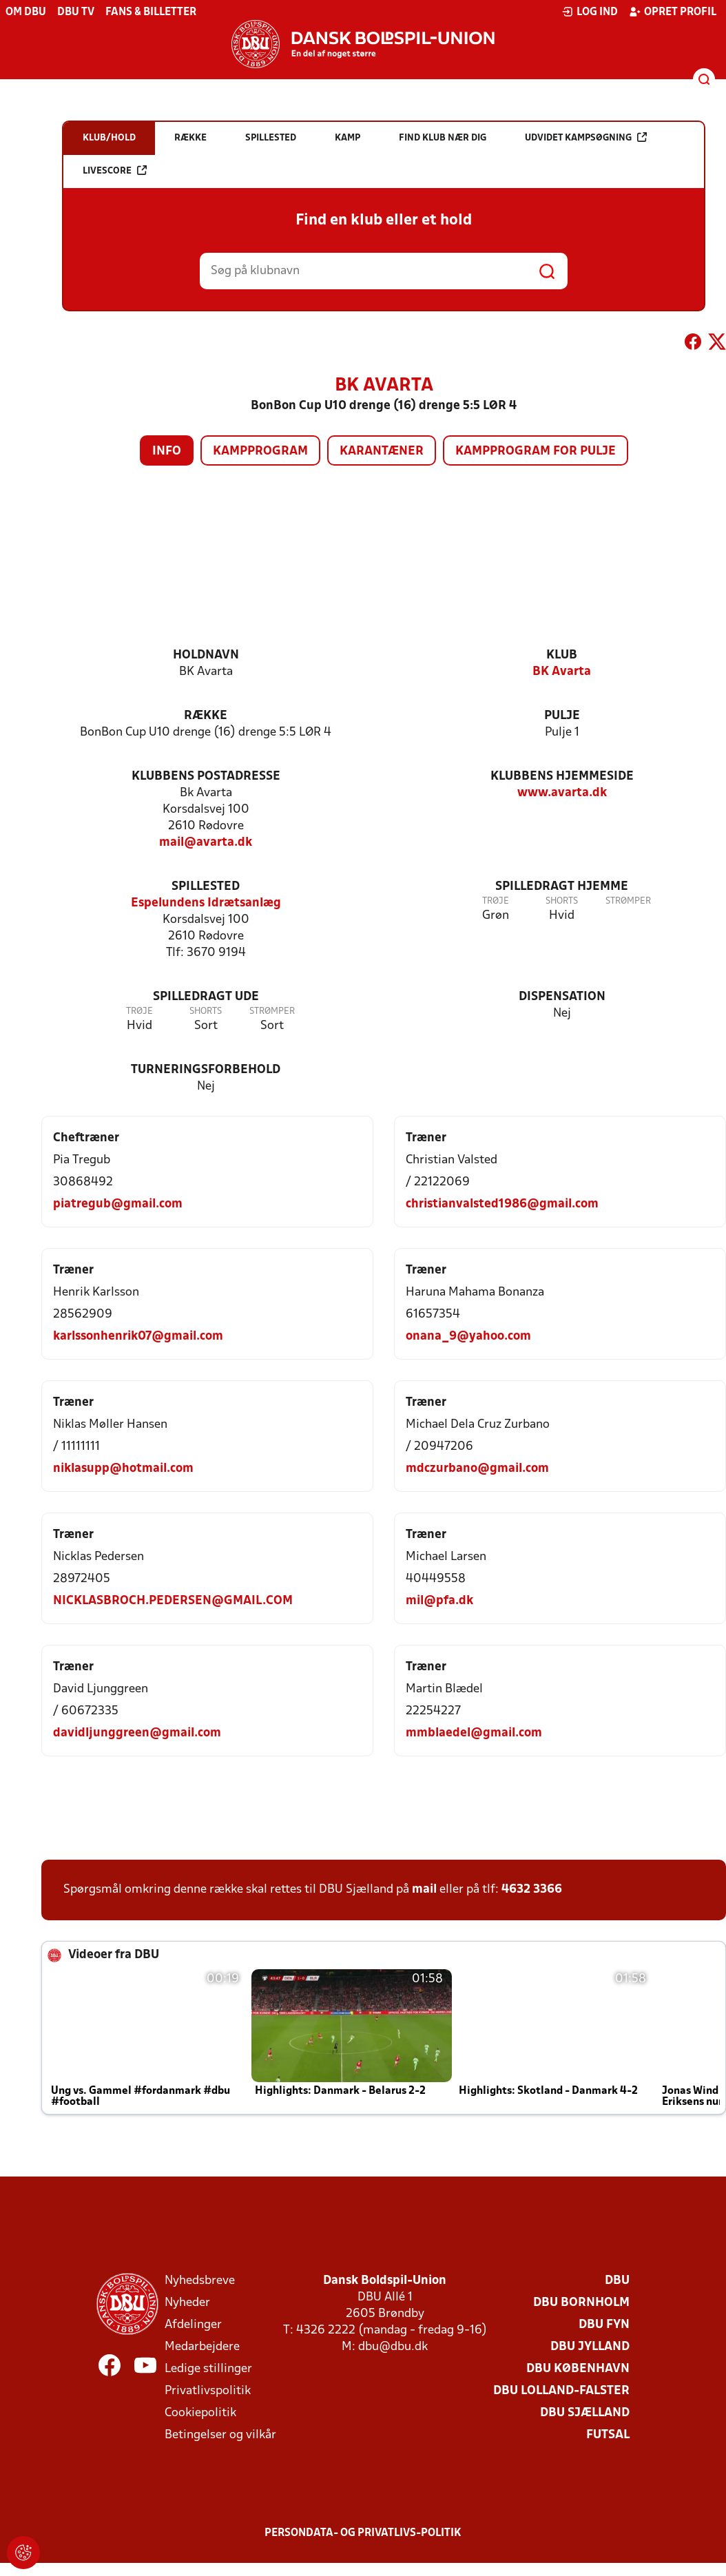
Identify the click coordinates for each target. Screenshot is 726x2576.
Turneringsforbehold (205, 1070)
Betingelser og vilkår (220, 2435)
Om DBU (26, 12)
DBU (617, 2281)
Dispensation (562, 997)
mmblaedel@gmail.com (474, 1733)
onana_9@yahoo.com (468, 1336)
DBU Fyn (604, 2325)
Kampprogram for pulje (535, 451)
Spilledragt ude (206, 997)
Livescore (115, 170)
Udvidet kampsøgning (586, 137)
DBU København (578, 2369)
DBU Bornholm (581, 2303)
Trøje (495, 901)
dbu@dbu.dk (393, 2347)
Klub (561, 655)
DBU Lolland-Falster (561, 2391)
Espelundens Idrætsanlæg (206, 903)
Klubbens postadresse (206, 776)
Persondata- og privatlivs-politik (363, 2533)
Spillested (206, 887)
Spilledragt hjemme (561, 887)
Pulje (562, 716)
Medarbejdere (202, 2347)
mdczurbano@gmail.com (477, 1469)
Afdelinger (193, 2325)
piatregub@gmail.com (118, 1204)
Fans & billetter (150, 12)
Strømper (628, 901)
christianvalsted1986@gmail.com (502, 1204)
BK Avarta (561, 672)
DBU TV (75, 12)
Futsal (608, 2435)
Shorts (562, 901)
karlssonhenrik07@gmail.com (138, 1336)
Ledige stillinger (208, 2369)
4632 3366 (531, 1889)
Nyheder (187, 2303)
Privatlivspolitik (208, 2391)
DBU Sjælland (585, 2413)
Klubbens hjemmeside (562, 776)
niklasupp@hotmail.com (123, 1469)
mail (424, 1889)
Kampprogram (260, 451)
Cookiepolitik (200, 2413)
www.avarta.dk (562, 793)
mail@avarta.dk (205, 843)
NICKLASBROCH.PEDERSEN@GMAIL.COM (173, 1601)
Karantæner (382, 451)
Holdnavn (206, 655)
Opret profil (672, 12)
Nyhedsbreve (200, 2281)
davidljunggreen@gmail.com (137, 1733)
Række (205, 716)
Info (166, 451)
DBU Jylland (590, 2347)
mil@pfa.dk (439, 1601)
